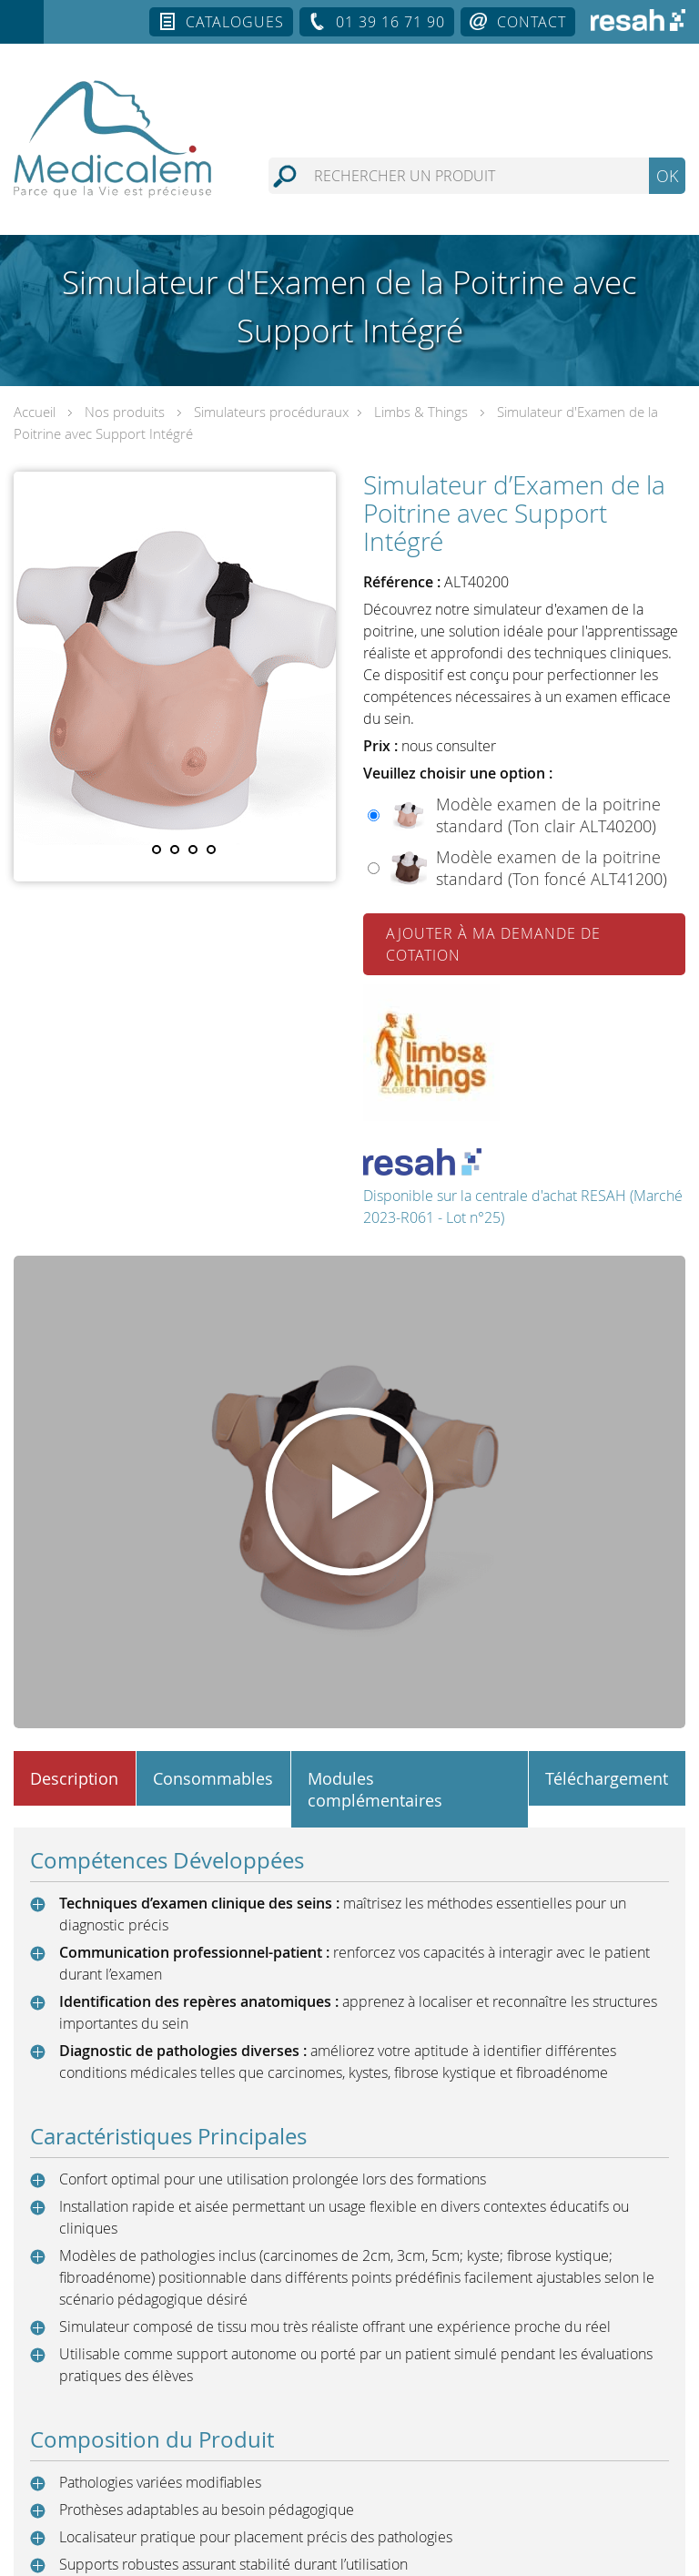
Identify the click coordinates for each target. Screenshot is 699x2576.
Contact (531, 22)
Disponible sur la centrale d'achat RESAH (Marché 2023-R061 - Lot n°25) (523, 1188)
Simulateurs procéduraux (271, 411)
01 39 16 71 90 (390, 22)
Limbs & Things (421, 411)
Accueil (35, 411)
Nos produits (125, 411)
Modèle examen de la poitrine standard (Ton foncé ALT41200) (551, 868)
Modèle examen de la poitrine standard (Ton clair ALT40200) (548, 815)
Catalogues (235, 22)
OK (667, 176)
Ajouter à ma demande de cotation (493, 944)
